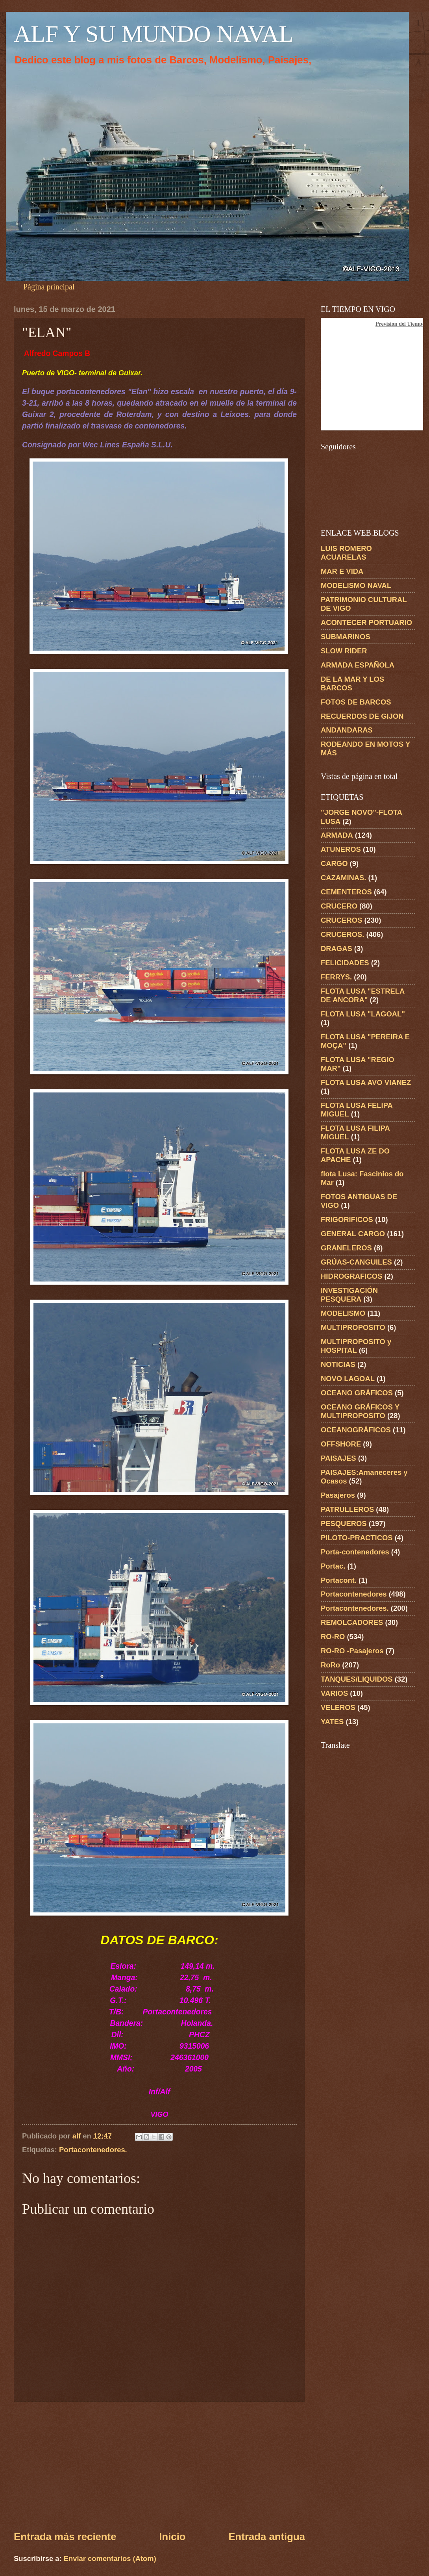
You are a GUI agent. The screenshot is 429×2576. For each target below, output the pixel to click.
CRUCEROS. (342, 934)
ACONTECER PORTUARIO (366, 622)
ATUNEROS (341, 849)
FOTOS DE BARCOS (356, 702)
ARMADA (337, 835)
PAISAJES (338, 1458)
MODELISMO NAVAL (356, 585)
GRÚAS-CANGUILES (356, 1262)
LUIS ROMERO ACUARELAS (346, 552)
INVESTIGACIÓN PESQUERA (349, 1294)
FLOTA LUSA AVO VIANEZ (366, 1082)
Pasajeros (338, 1495)
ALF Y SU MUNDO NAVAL (153, 34)
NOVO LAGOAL (348, 1378)
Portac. (333, 1566)
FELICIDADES (345, 963)
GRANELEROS (346, 1248)
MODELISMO (343, 1313)
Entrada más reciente (65, 2536)
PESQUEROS (344, 1523)
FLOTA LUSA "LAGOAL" (363, 1014)
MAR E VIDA (342, 571)
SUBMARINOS (345, 636)
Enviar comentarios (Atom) (110, 2558)
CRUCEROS (341, 920)
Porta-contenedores (355, 1552)
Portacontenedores (354, 1594)
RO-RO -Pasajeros (352, 1651)
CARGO (334, 863)
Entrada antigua (266, 2536)
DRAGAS (336, 948)
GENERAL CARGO (353, 1234)
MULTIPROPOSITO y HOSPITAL (356, 1345)
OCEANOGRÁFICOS (356, 1430)
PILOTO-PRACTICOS (357, 1538)
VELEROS (338, 1707)
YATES (332, 1721)
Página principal (49, 286)
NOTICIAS (338, 1364)
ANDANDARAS (347, 730)
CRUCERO (339, 906)
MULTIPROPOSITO (353, 1327)
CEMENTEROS (346, 892)
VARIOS (334, 1693)
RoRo (330, 1665)
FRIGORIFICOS (347, 1219)
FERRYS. (336, 977)
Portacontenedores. (93, 2150)
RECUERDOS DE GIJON (362, 716)
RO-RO (333, 1636)
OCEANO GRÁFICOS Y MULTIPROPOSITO (360, 1411)
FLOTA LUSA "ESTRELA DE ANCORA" (363, 995)
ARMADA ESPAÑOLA (357, 665)
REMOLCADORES (352, 1622)
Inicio (172, 2536)
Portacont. (339, 1580)
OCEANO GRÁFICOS (357, 1393)
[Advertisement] (159, 2466)
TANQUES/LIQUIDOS (357, 1679)
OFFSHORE (341, 1444)
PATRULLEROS (347, 1509)
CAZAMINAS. (343, 878)
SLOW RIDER (344, 651)
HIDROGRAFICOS (351, 1276)
